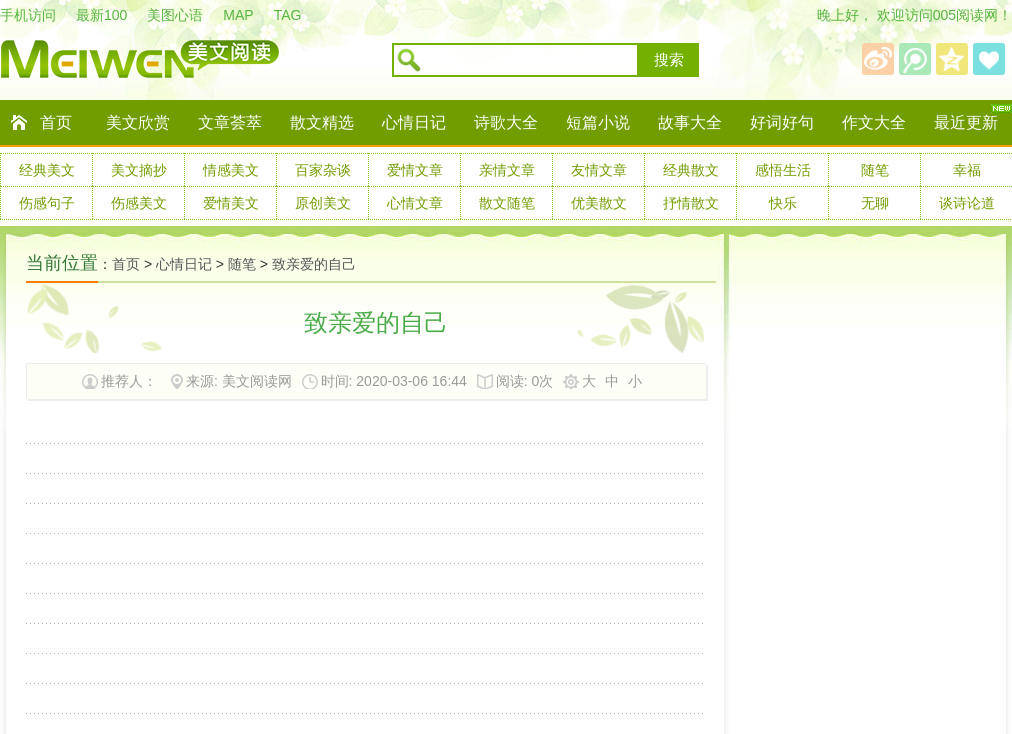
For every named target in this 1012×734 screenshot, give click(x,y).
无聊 (875, 203)
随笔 (875, 170)
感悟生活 (783, 170)
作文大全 (874, 122)
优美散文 (599, 203)
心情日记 (414, 122)
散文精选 (322, 122)
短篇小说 (598, 122)
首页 (56, 122)
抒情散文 (691, 203)
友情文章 (599, 170)
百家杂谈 (323, 170)
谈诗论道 (967, 203)
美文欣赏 (138, 122)
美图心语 (175, 15)
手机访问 (28, 15)
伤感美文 (139, 203)
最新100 (101, 15)
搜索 (669, 60)
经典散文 (691, 170)
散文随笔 (507, 203)
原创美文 (323, 203)
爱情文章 (415, 170)
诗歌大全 (506, 122)
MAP (238, 15)
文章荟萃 (230, 122)
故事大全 (690, 122)
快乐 (783, 203)
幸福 (967, 170)
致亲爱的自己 (314, 264)
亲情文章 (507, 170)
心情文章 (415, 203)
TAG (288, 15)
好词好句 (782, 122)
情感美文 (231, 170)
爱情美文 (231, 203)
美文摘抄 (139, 170)
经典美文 (47, 170)
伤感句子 (47, 203)
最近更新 (966, 122)
